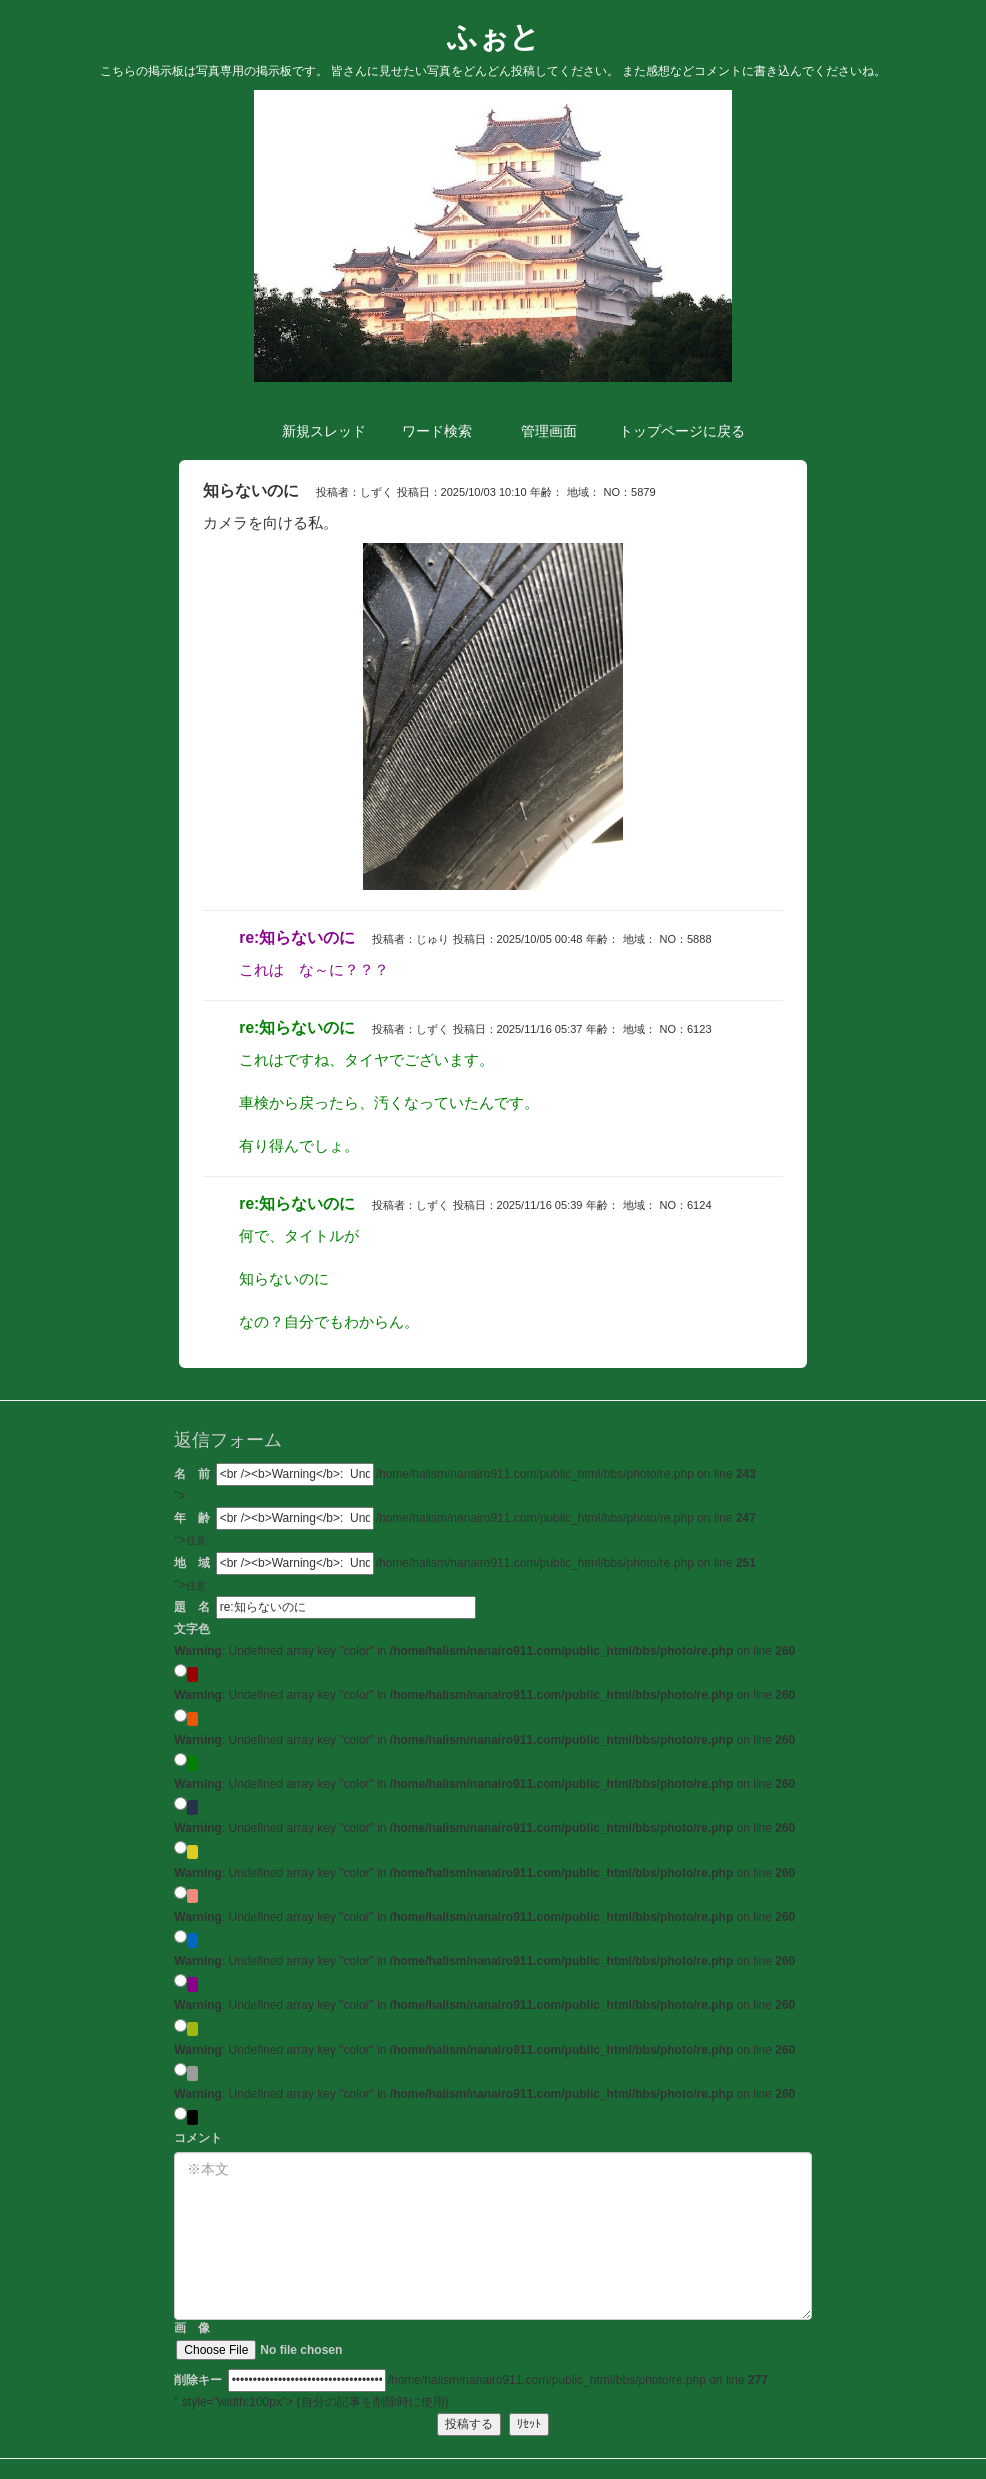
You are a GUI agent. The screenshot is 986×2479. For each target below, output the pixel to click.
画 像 (288, 2340)
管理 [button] (549, 431)
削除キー (198, 2380)
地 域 (192, 1563)
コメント (198, 2138)
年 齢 (192, 1518)
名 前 (192, 1474)
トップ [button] (669, 431)
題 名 (192, 1607)
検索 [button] (437, 431)
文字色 (192, 1629)
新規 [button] (324, 431)
